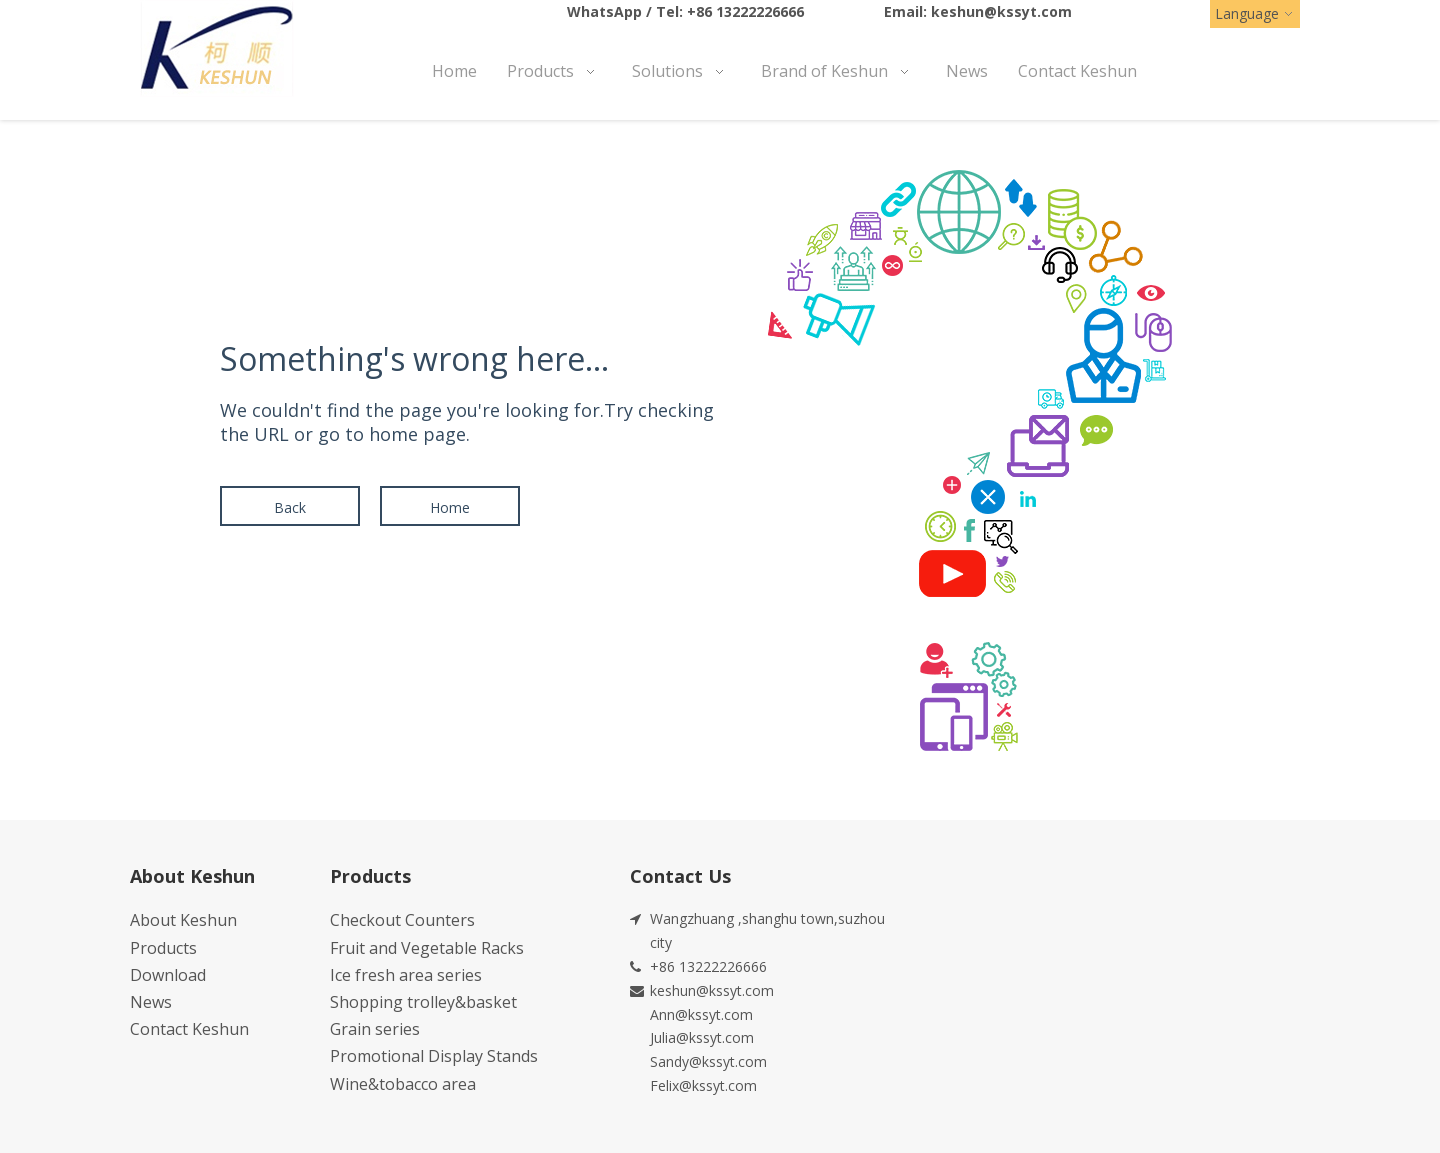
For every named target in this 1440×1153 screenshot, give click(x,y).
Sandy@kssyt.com (708, 1061)
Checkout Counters (402, 920)
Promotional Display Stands (434, 1056)
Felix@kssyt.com (703, 1085)
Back (290, 507)
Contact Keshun (189, 1029)
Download (168, 975)
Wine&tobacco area (403, 1084)
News (151, 1002)
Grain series (375, 1029)
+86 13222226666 (745, 11)
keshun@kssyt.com (1001, 11)
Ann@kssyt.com (701, 1014)
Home (450, 507)
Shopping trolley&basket (423, 1002)
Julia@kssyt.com (702, 1037)
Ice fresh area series (406, 975)
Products (163, 948)
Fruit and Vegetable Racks (427, 948)
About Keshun (183, 920)
